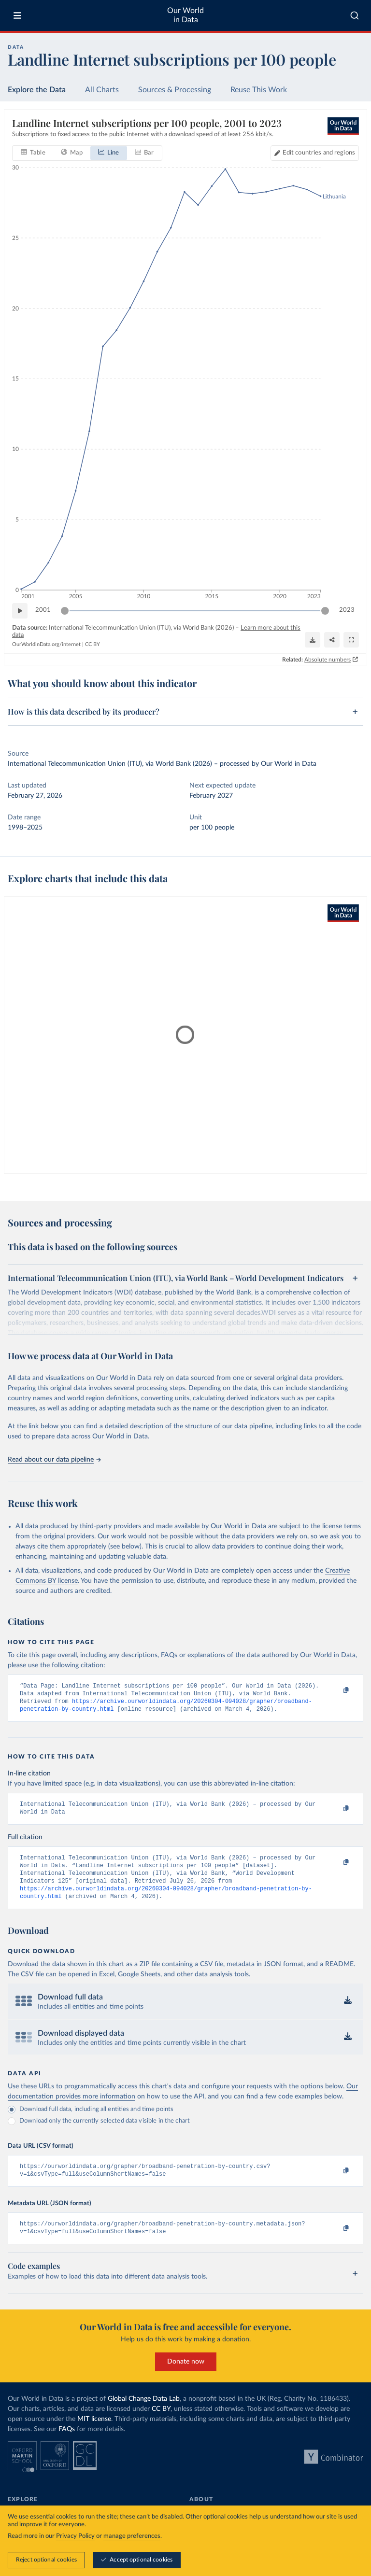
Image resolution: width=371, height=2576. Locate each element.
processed (235, 763)
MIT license (94, 2434)
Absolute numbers (327, 659)
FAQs (66, 2444)
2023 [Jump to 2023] (347, 610)
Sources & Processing (174, 90)
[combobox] (354, 15)
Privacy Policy (75, 2536)
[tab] (33, 153)
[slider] (64, 610)
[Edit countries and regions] (315, 153)
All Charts (102, 90)
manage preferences (131, 2536)
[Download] (312, 640)
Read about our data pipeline (54, 1459)
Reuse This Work (258, 90)
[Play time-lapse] (20, 611)
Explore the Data (37, 90)
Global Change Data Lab (144, 2414)
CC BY (92, 644)
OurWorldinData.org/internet (46, 644)
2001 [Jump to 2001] (43, 610)
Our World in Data (185, 15)
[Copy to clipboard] (335, 1690)
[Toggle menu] (17, 15)
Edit (319, 153)
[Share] (332, 640)
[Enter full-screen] (351, 640)
